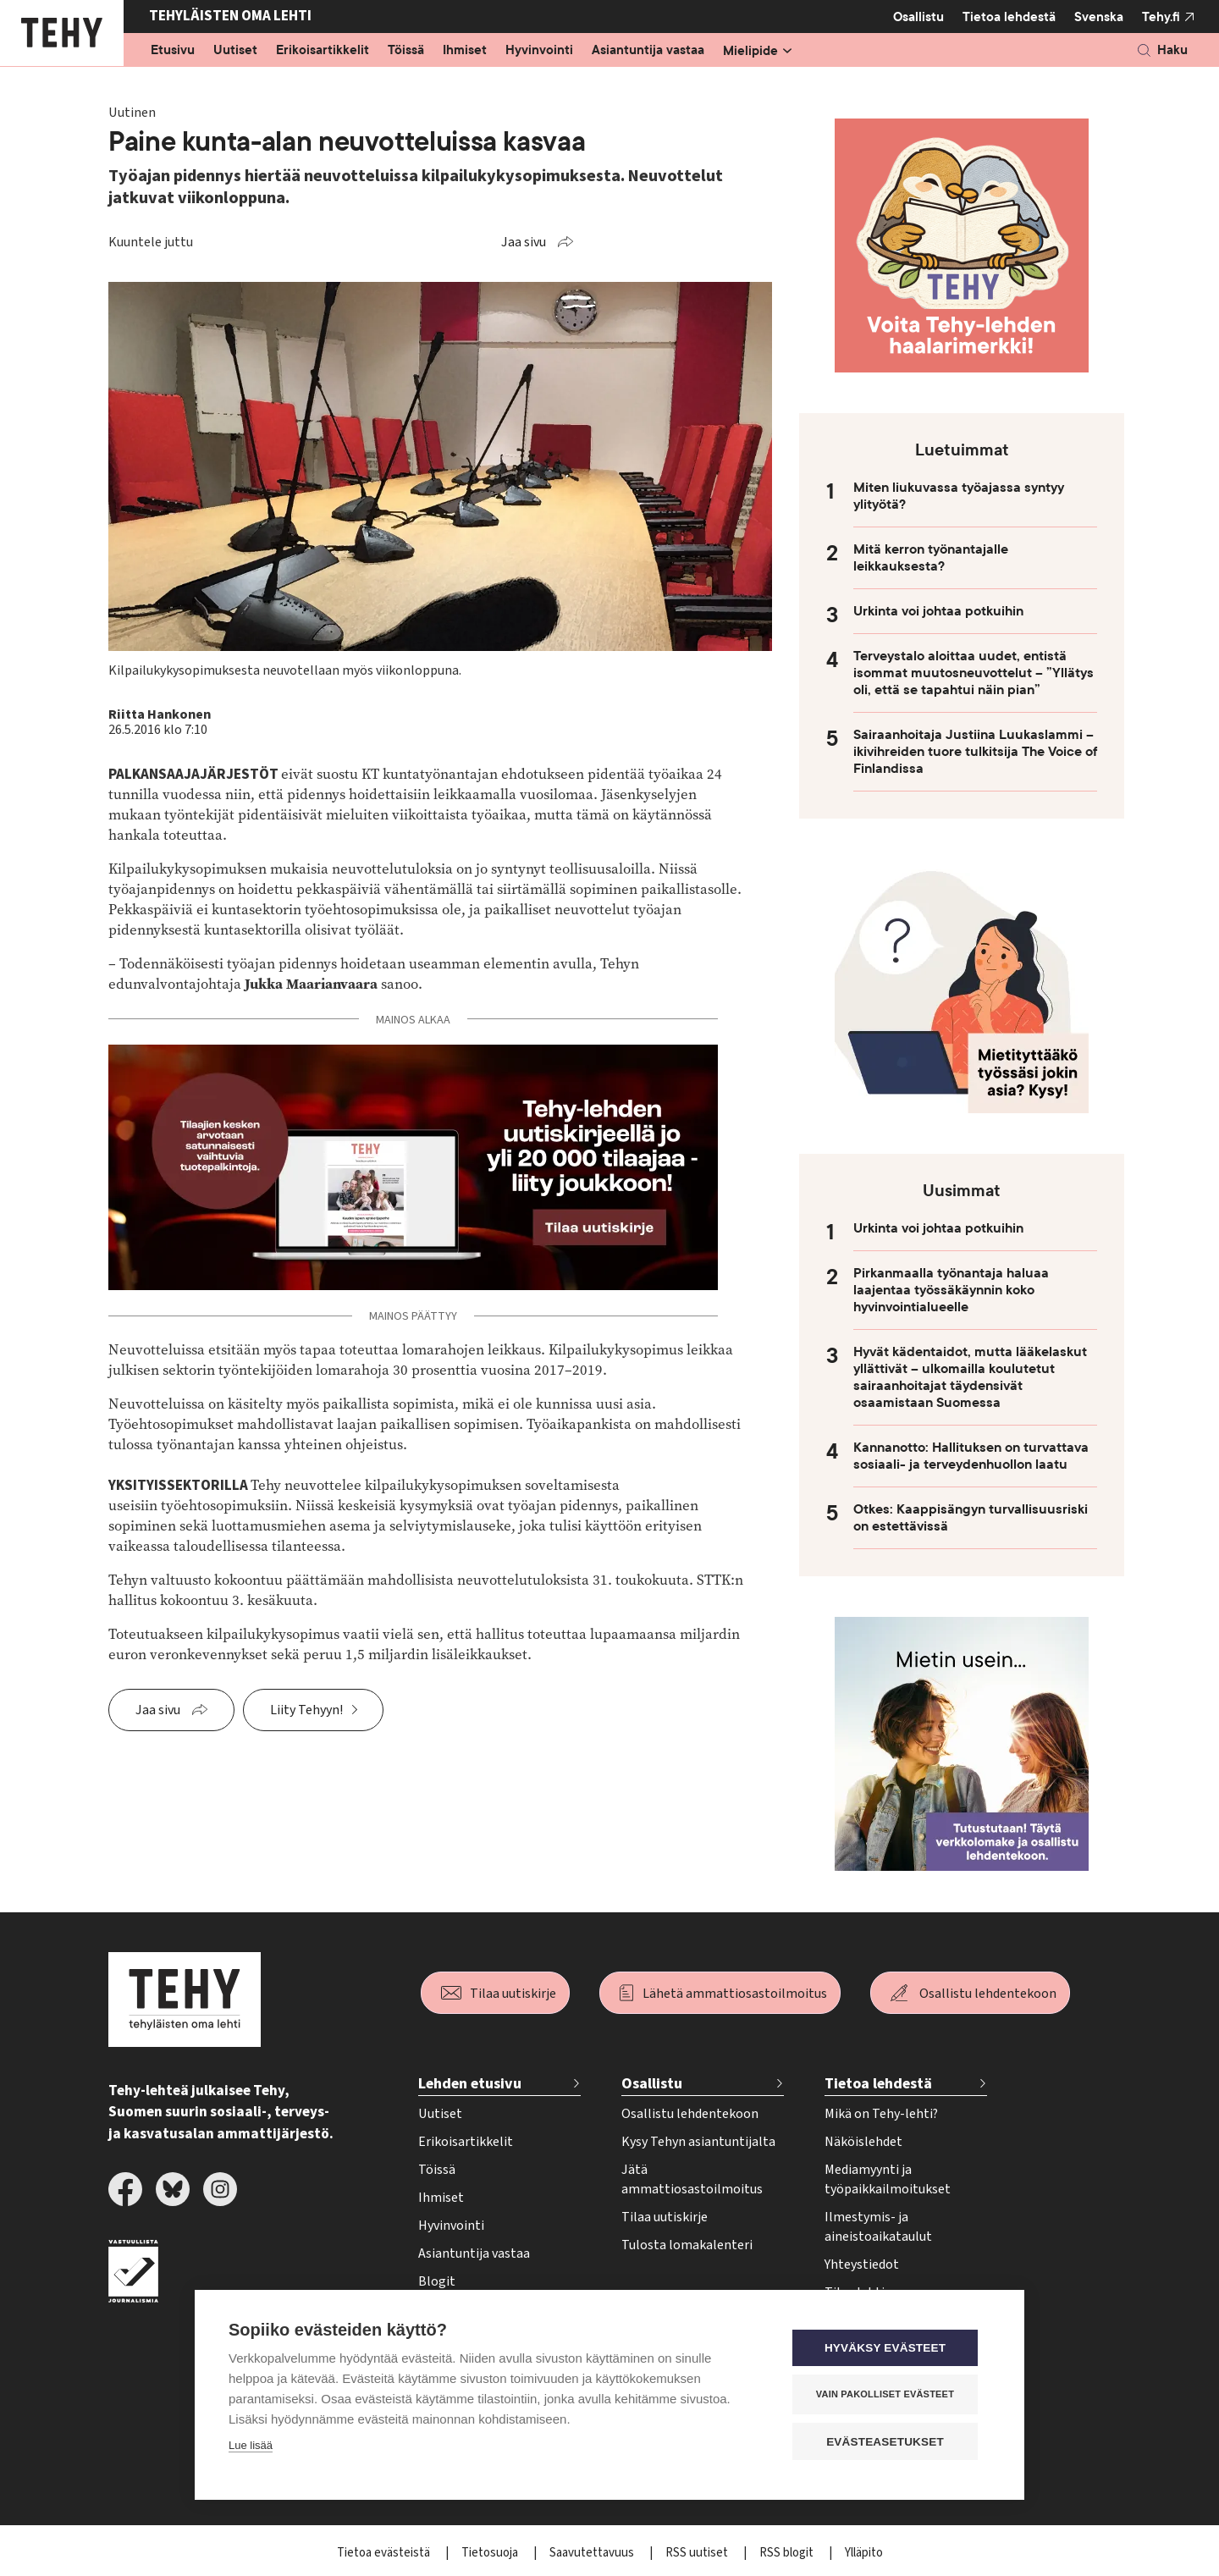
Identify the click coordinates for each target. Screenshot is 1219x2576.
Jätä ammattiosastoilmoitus (692, 2179)
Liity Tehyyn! (306, 1710)
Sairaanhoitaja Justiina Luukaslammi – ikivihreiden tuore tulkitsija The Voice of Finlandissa (975, 751)
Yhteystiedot (862, 2264)
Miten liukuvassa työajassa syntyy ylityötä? (958, 496)
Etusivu (173, 51)
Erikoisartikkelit (322, 51)
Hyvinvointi (539, 51)
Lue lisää (251, 2446)
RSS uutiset (698, 2553)
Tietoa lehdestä (1009, 16)
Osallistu (918, 16)
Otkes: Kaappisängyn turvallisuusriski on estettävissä (970, 1518)
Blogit (436, 2281)
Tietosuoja (491, 2553)
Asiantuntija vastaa (648, 51)
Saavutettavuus (593, 2553)
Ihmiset (465, 51)
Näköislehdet (863, 2141)
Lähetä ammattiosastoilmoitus (735, 1993)
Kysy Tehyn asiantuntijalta (698, 2141)
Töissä (406, 51)
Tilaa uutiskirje (513, 1993)
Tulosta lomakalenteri (687, 2245)
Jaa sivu (523, 242)
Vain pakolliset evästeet (888, 2395)
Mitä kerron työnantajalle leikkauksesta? (930, 558)
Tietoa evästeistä (385, 2553)
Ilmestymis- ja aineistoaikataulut (878, 2227)
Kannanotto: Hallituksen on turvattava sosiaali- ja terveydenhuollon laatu (971, 1456)
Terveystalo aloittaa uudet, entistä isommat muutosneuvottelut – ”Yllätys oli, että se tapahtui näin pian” (973, 673)
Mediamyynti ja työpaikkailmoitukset (888, 2179)
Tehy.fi (1161, 16)
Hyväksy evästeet (888, 2348)
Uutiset (235, 51)
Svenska (1098, 16)
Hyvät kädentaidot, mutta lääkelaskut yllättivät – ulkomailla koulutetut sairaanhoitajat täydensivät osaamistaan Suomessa (970, 1377)
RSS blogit (787, 2553)
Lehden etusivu (469, 2083)
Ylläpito (864, 2553)
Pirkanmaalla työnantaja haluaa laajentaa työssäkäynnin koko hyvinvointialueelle (951, 1290)
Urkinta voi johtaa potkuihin (938, 611)
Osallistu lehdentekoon (987, 1993)
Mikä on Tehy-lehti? (881, 2113)
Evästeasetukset (888, 2441)
